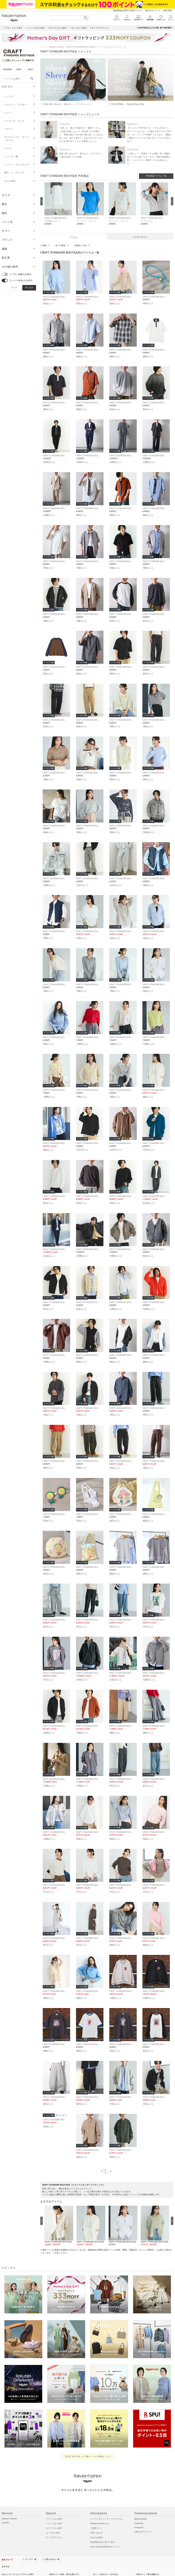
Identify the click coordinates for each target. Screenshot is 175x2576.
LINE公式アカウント (143, 2513)
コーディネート (140, 236)
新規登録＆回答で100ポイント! (127, 10)
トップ (43, 47)
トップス (19, 96)
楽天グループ (151, 10)
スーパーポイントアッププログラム (106, 2500)
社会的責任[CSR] (36, 2568)
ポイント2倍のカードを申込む (105, 2556)
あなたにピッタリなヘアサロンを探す (18, 2556)
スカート (19, 129)
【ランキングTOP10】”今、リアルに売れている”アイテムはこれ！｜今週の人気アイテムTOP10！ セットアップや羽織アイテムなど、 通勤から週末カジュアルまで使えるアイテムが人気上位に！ (149, 134)
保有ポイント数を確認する (147, 2556)
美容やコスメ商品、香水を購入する (64, 2556)
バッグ (19, 148)
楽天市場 (167, 10)
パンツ (19, 112)
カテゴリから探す (54, 2509)
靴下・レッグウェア (19, 172)
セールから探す (53, 2514)
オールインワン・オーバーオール (19, 139)
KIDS (30, 69)
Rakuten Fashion (56, 47)
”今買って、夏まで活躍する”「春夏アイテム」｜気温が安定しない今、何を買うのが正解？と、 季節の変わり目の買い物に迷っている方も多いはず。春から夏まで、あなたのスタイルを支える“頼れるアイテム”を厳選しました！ (81, 134)
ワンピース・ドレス (19, 120)
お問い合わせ (96, 2514)
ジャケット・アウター (19, 104)
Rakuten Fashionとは (99, 2505)
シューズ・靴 (19, 156)
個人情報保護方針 (19, 2568)
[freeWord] (19, 78)
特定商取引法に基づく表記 (102, 2523)
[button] (59, 206)
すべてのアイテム (54, 2519)
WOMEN (7, 69)
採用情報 (50, 2568)
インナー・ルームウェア (19, 164)
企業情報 (5, 2568)
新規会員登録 (140, 2500)
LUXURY (5, 2504)
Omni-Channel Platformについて (105, 2528)
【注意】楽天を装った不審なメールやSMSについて (87, 2438)
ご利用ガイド (96, 2509)
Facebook (138, 2505)
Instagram (139, 2509)
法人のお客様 (96, 2519)
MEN (18, 69)
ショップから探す (54, 2505)
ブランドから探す (54, 2500)
